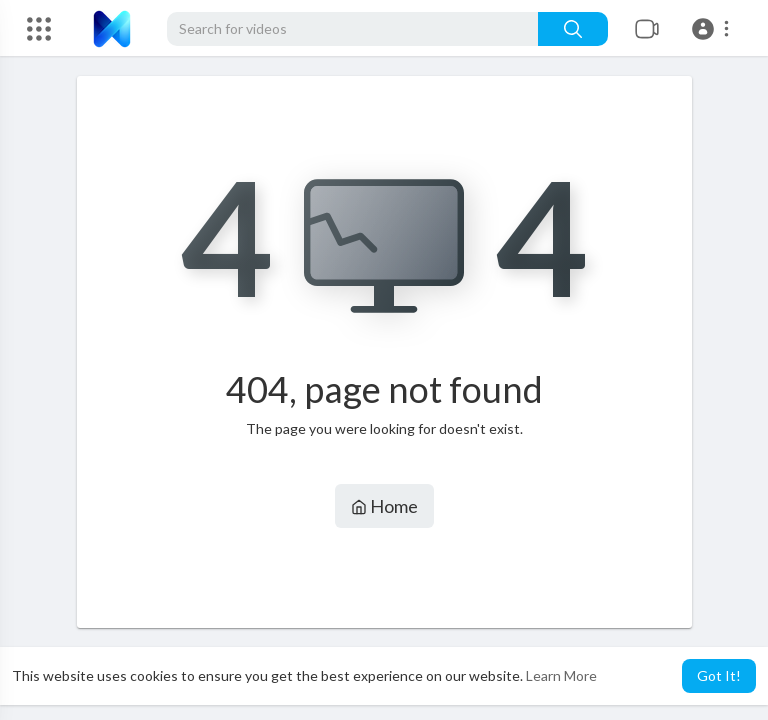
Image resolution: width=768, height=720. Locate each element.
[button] (713, 29)
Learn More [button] (561, 675)
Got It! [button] (719, 675)
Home (384, 506)
